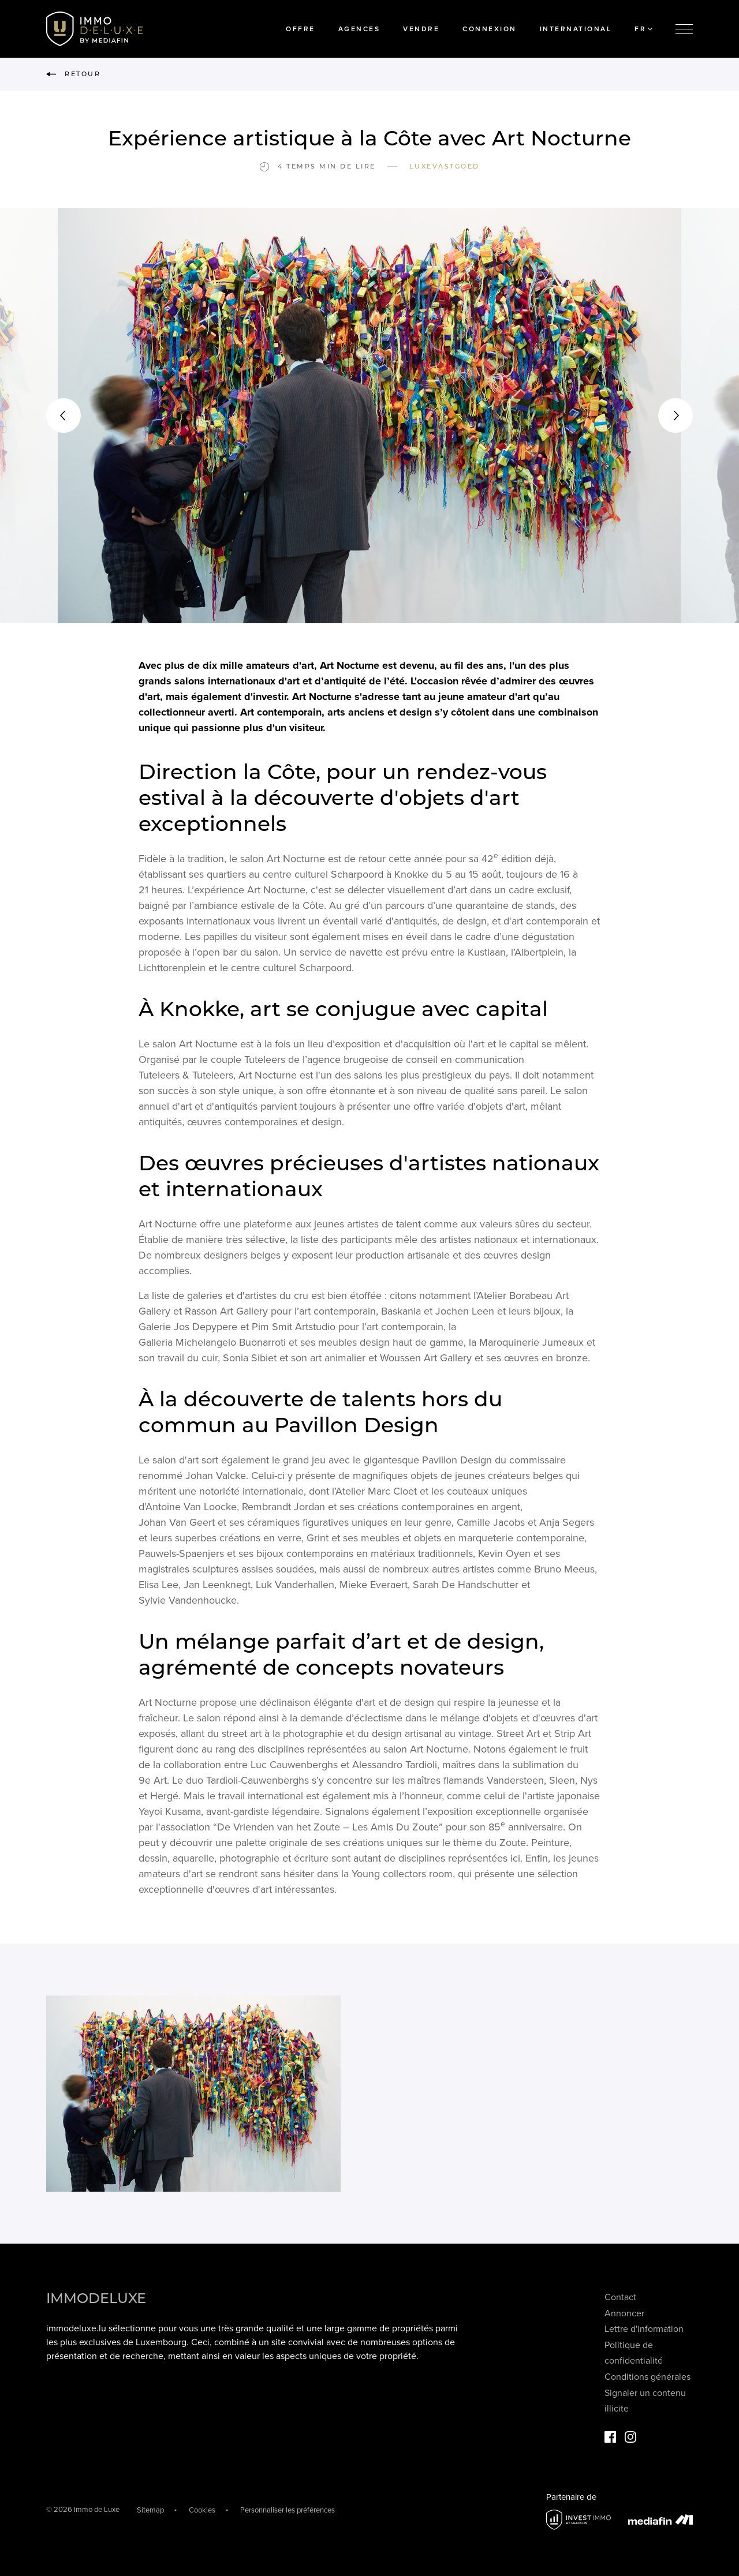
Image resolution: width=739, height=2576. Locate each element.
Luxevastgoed (444, 166)
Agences (359, 29)
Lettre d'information (644, 2329)
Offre (300, 29)
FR (643, 29)
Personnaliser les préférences (287, 2510)
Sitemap (150, 2510)
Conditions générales (647, 2377)
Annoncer (624, 2313)
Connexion (489, 29)
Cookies (202, 2510)
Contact (620, 2297)
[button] (63, 415)
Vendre (421, 29)
